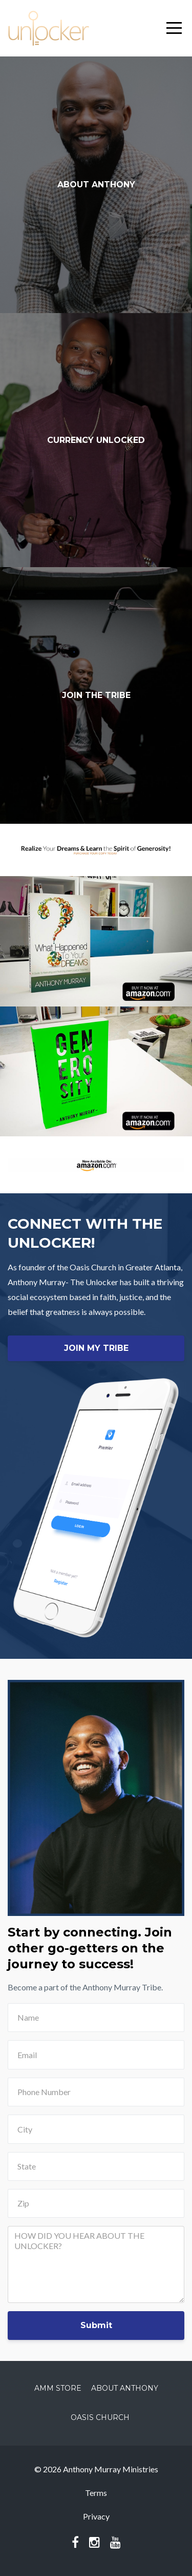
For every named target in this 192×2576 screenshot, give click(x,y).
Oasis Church (100, 2417)
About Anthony (124, 2388)
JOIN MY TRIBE (96, 1348)
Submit (96, 2325)
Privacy (96, 2516)
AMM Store (57, 2388)
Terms (96, 2492)
